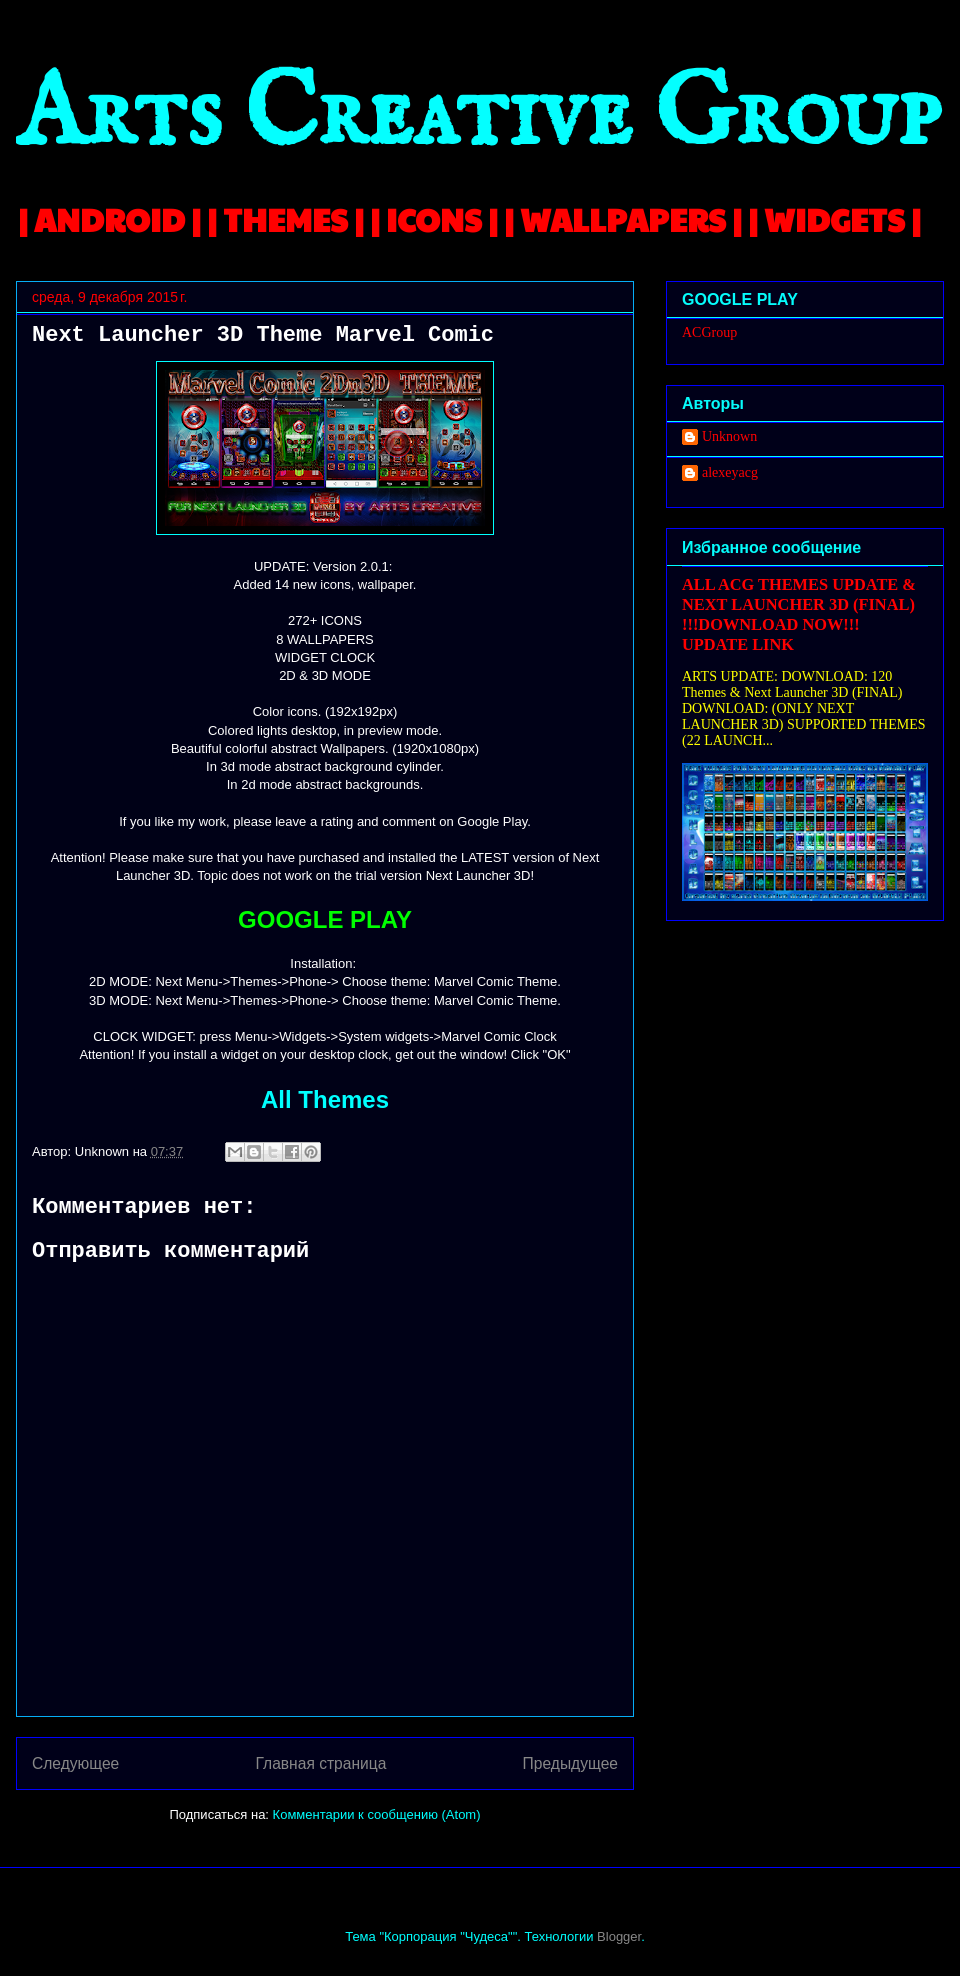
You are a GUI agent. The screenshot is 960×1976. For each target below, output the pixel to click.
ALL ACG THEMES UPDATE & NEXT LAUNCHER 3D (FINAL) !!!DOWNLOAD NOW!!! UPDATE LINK (799, 614)
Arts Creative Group (478, 116)
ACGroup (709, 332)
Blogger (619, 1936)
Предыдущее (570, 1763)
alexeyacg (730, 472)
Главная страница (320, 1763)
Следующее (75, 1763)
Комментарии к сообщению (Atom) (377, 1814)
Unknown (729, 436)
